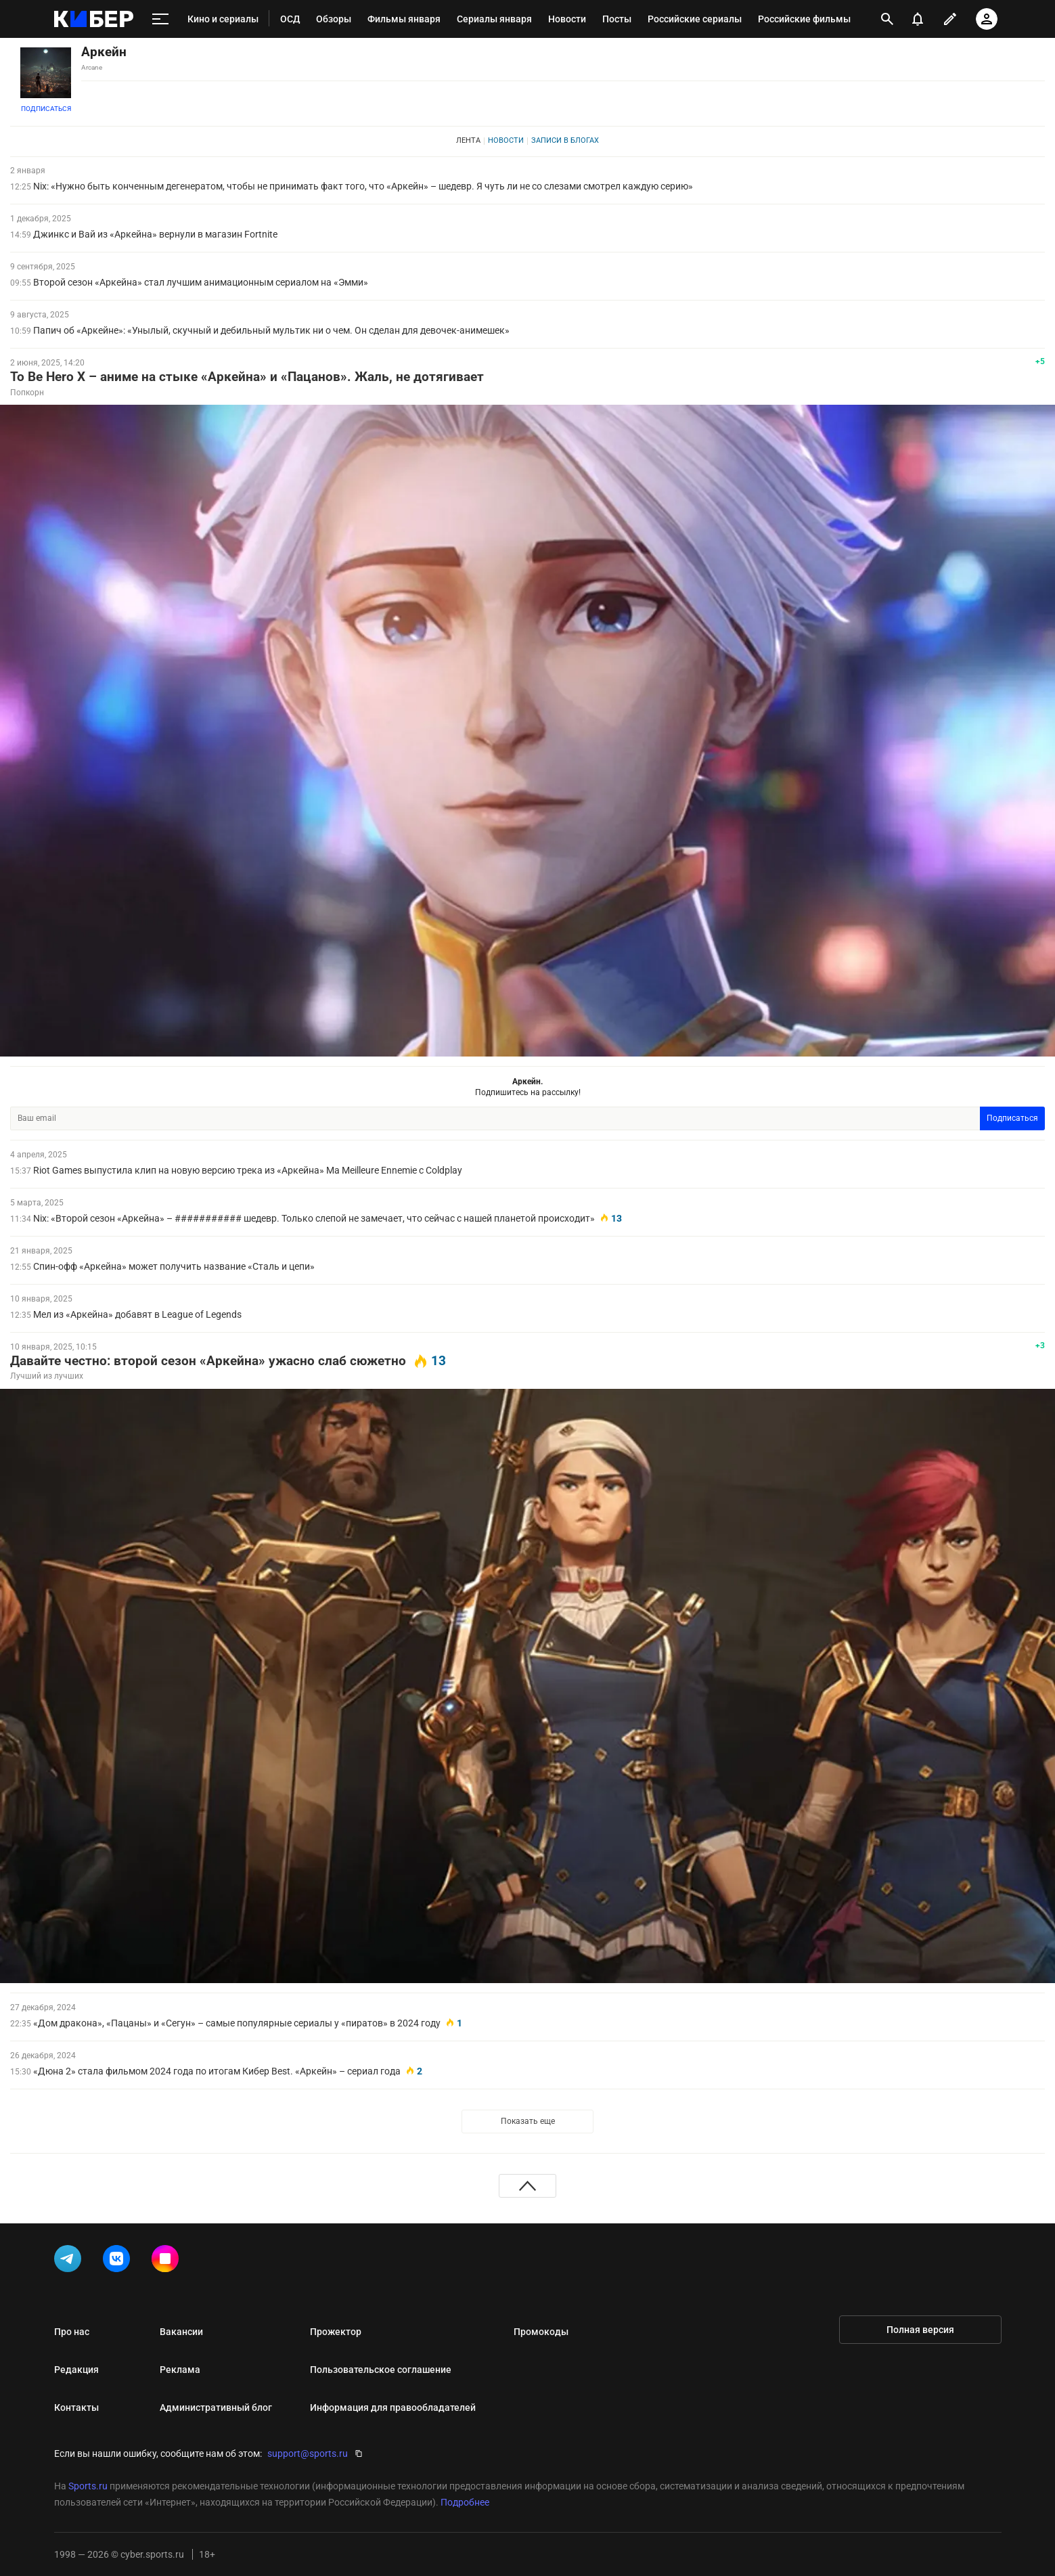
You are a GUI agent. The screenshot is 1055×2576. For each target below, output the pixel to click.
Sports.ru (88, 2486)
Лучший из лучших (46, 1376)
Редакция (76, 2369)
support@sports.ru (307, 2453)
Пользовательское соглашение (380, 2369)
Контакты (76, 2407)
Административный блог (216, 2407)
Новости (506, 140)
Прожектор (335, 2331)
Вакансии (181, 2331)
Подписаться (46, 108)
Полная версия (920, 2329)
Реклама (180, 2369)
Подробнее (465, 2502)
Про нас (71, 2331)
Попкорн (27, 392)
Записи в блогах (565, 140)
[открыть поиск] (887, 19)
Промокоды (541, 2331)
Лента (468, 140)
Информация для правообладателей (393, 2407)
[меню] (160, 19)
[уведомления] (917, 19)
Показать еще (528, 2121)
